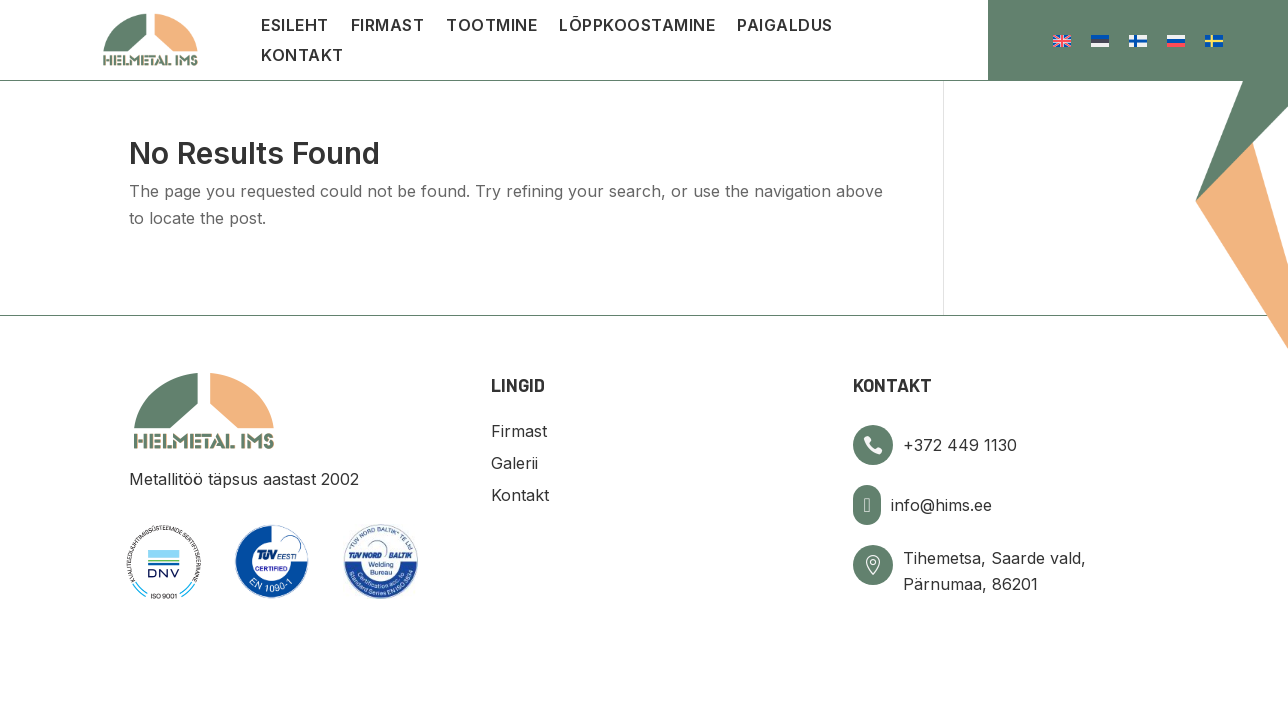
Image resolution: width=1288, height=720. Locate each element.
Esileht (295, 26)
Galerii (514, 463)
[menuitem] (1062, 40)
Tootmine (491, 26)
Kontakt (302, 56)
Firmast (388, 26)
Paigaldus (785, 26)
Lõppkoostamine (637, 26)
